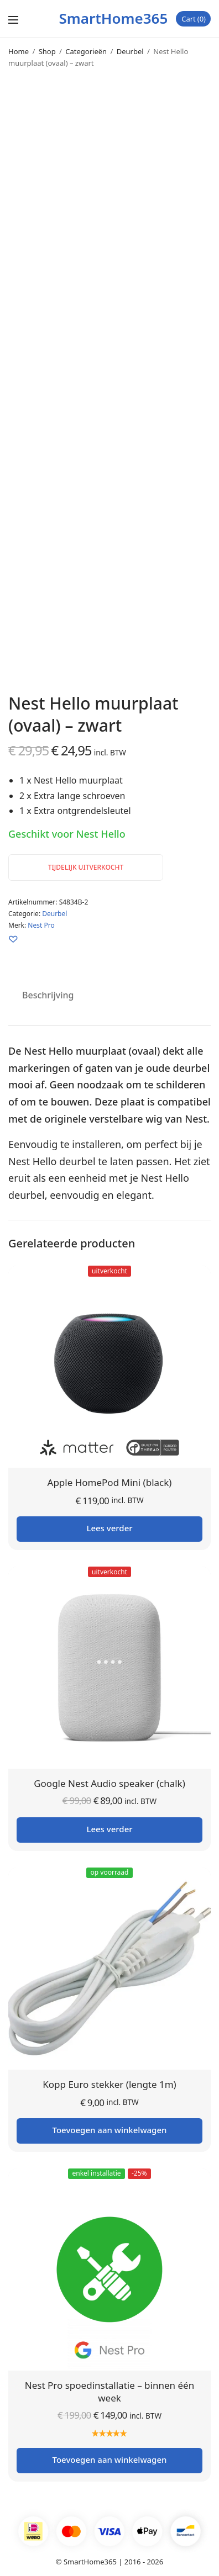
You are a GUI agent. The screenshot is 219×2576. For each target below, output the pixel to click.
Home (18, 51)
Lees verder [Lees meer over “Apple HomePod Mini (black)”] (109, 1527)
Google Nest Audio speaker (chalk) (109, 1783)
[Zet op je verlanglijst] (13, 939)
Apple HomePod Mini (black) (110, 1482)
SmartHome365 (113, 18)
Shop (47, 51)
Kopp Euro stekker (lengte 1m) (109, 2084)
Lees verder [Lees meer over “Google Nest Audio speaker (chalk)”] (109, 1828)
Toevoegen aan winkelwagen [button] (110, 2129)
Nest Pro (41, 925)
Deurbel (130, 51)
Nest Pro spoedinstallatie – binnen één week (109, 2392)
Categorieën (86, 51)
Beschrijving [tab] (48, 995)
